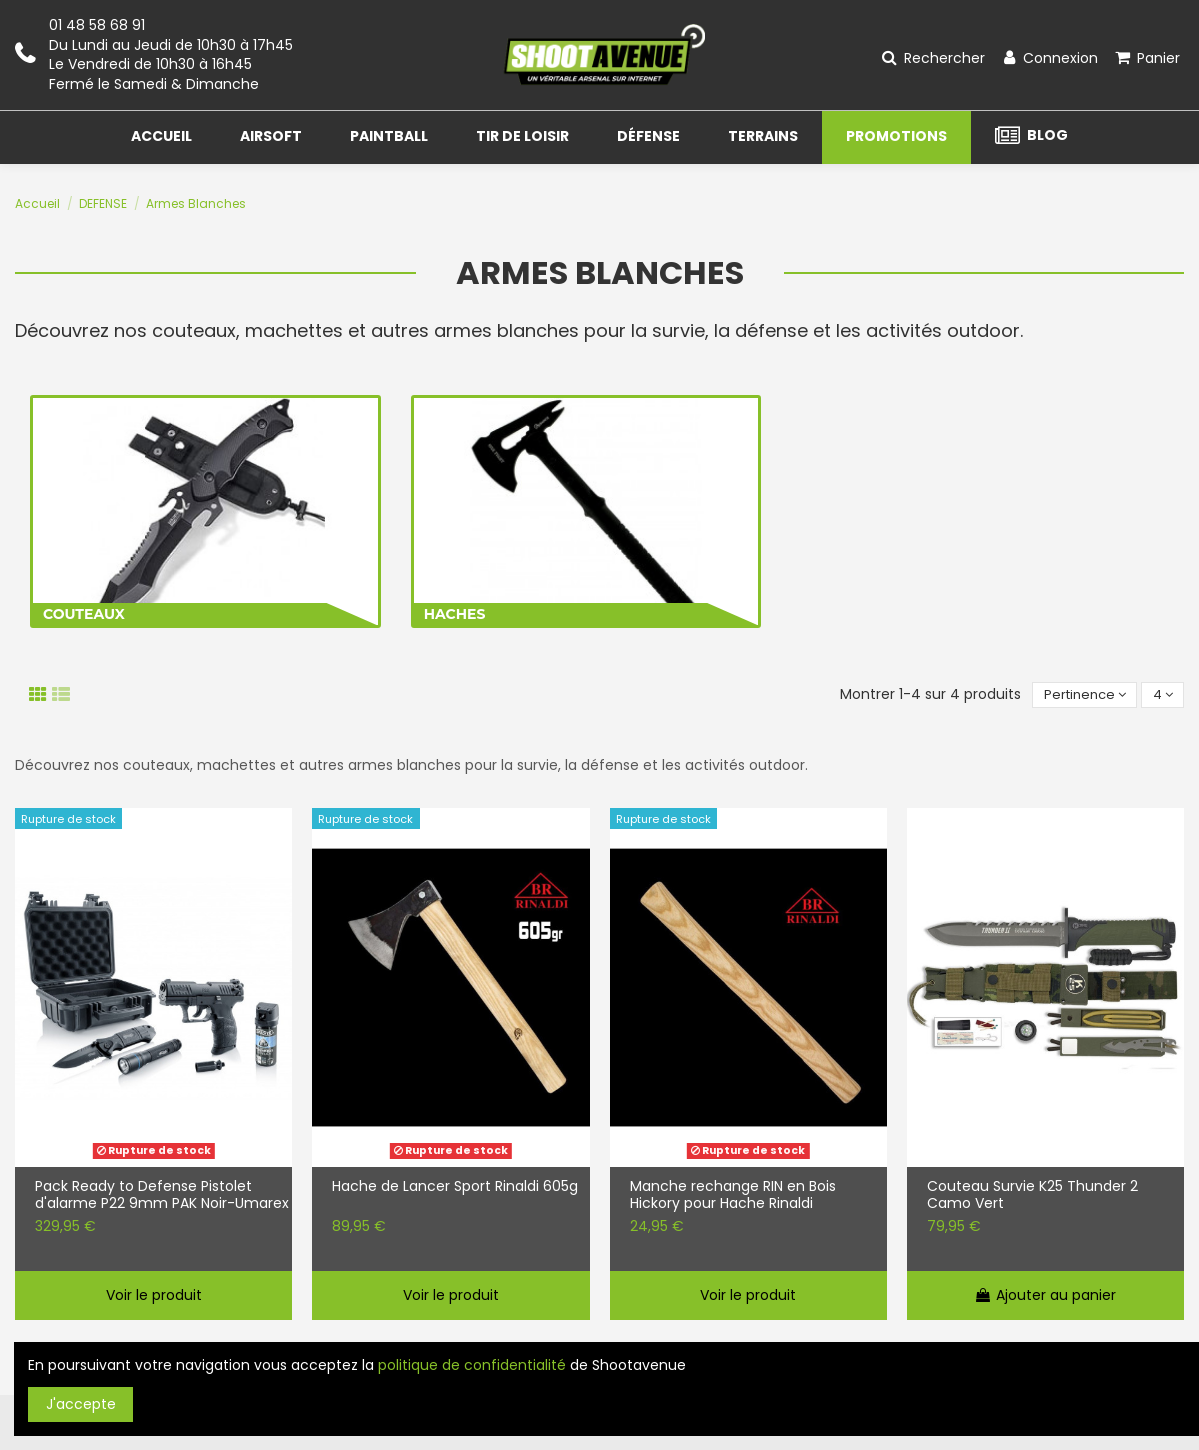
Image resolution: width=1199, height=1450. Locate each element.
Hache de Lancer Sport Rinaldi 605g (455, 1189)
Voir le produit (154, 1297)
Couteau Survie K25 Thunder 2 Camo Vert (1032, 1197)
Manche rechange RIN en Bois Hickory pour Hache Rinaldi (733, 1197)
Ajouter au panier (1045, 1297)
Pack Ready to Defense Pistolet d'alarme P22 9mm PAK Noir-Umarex (162, 1197)
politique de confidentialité (472, 1365)
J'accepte (81, 1404)
